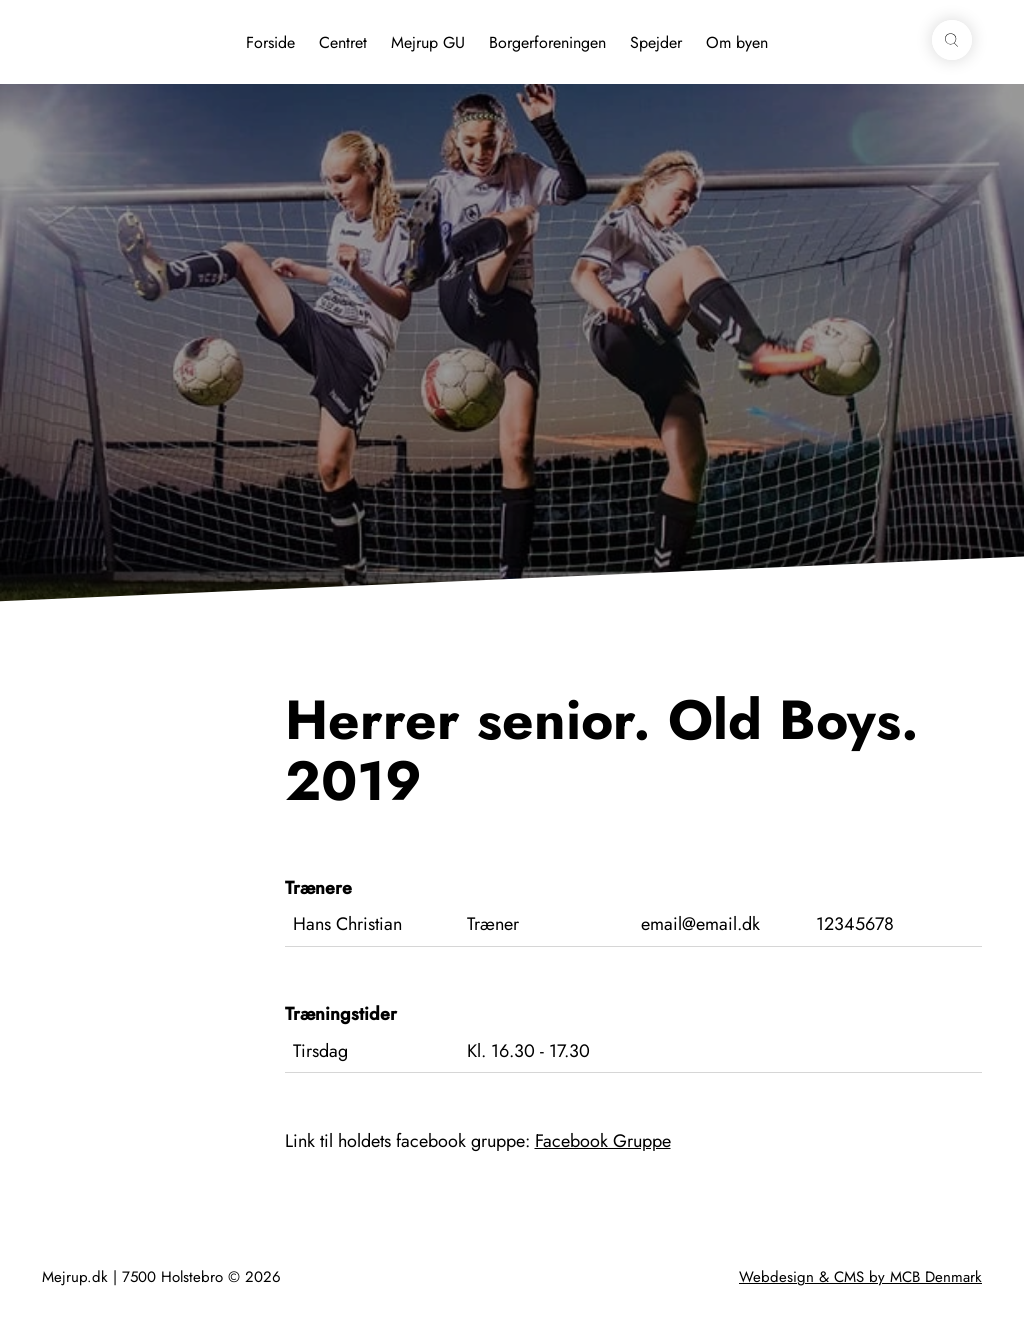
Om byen (737, 42)
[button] (952, 40)
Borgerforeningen (547, 42)
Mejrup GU (428, 42)
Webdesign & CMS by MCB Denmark (860, 1277)
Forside (270, 42)
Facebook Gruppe (603, 1141)
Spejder (656, 42)
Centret (343, 42)
